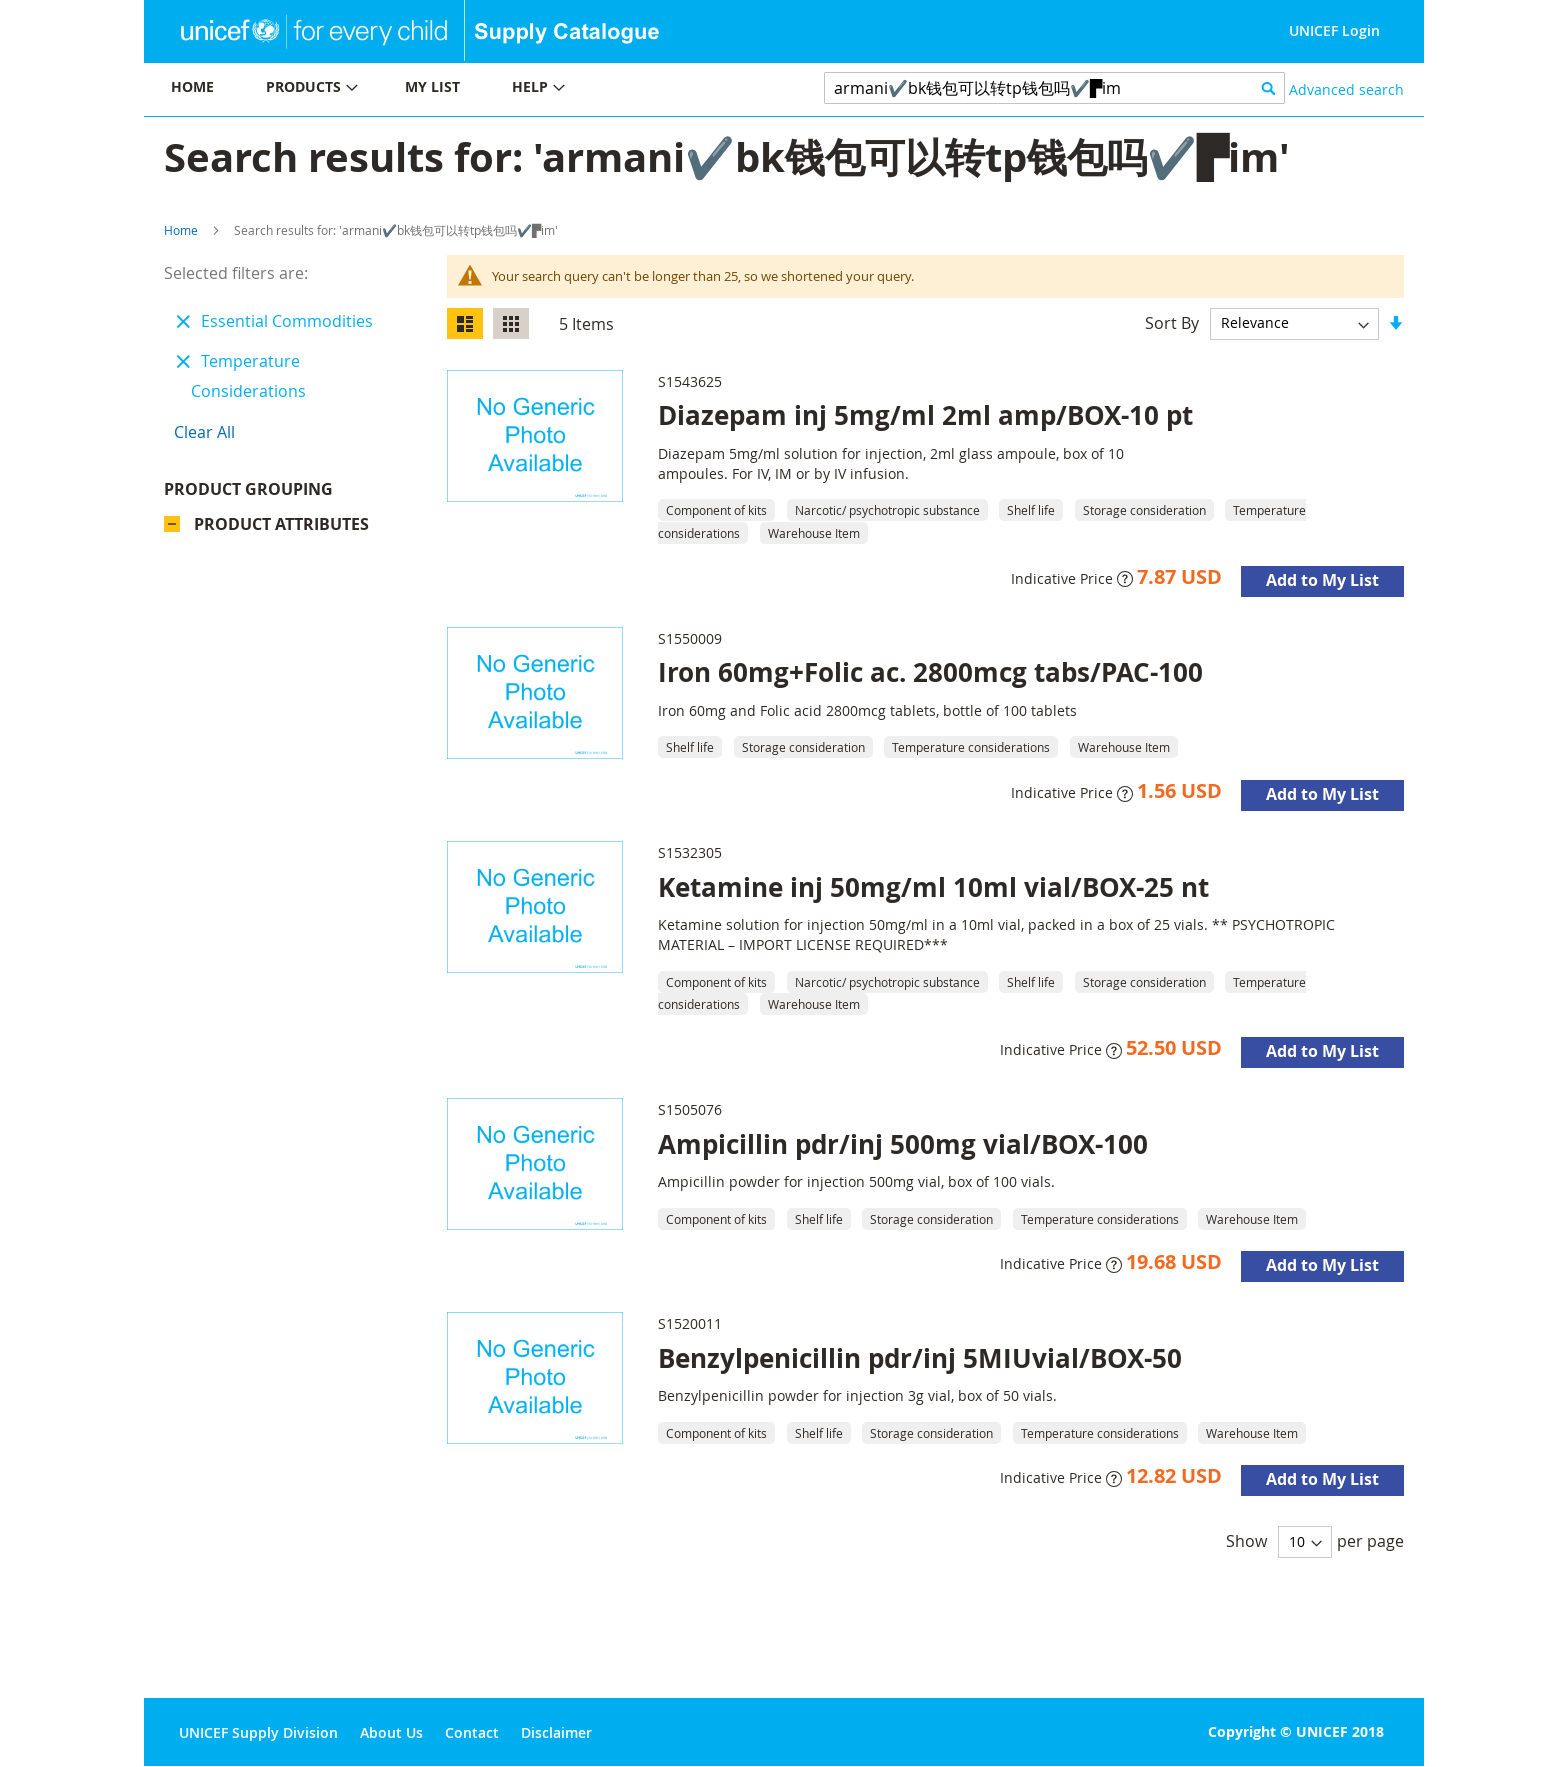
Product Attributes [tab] (281, 529)
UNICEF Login (1334, 30)
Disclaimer (556, 1732)
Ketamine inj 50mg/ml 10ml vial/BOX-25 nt (933, 887)
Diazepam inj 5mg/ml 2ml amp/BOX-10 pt (925, 415)
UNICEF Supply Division (258, 1732)
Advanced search (1346, 89)
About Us (391, 1732)
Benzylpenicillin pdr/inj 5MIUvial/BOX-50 (920, 1358)
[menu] (464, 89)
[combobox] (1054, 88)
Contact (472, 1732)
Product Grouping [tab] (278, 494)
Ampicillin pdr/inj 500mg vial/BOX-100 (903, 1144)
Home (181, 230)
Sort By (1172, 322)
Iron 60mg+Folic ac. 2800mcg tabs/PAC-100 (930, 672)
